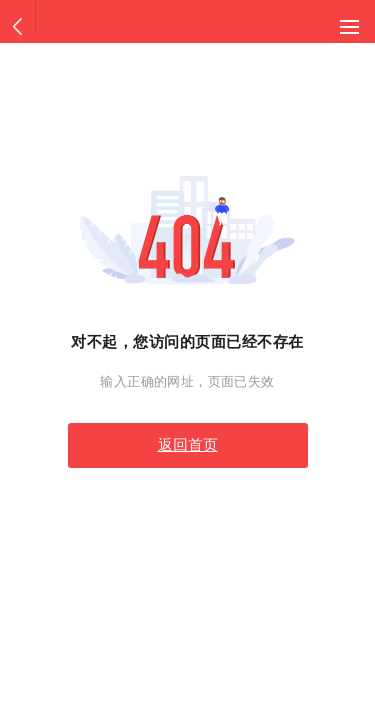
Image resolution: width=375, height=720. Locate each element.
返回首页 (188, 445)
